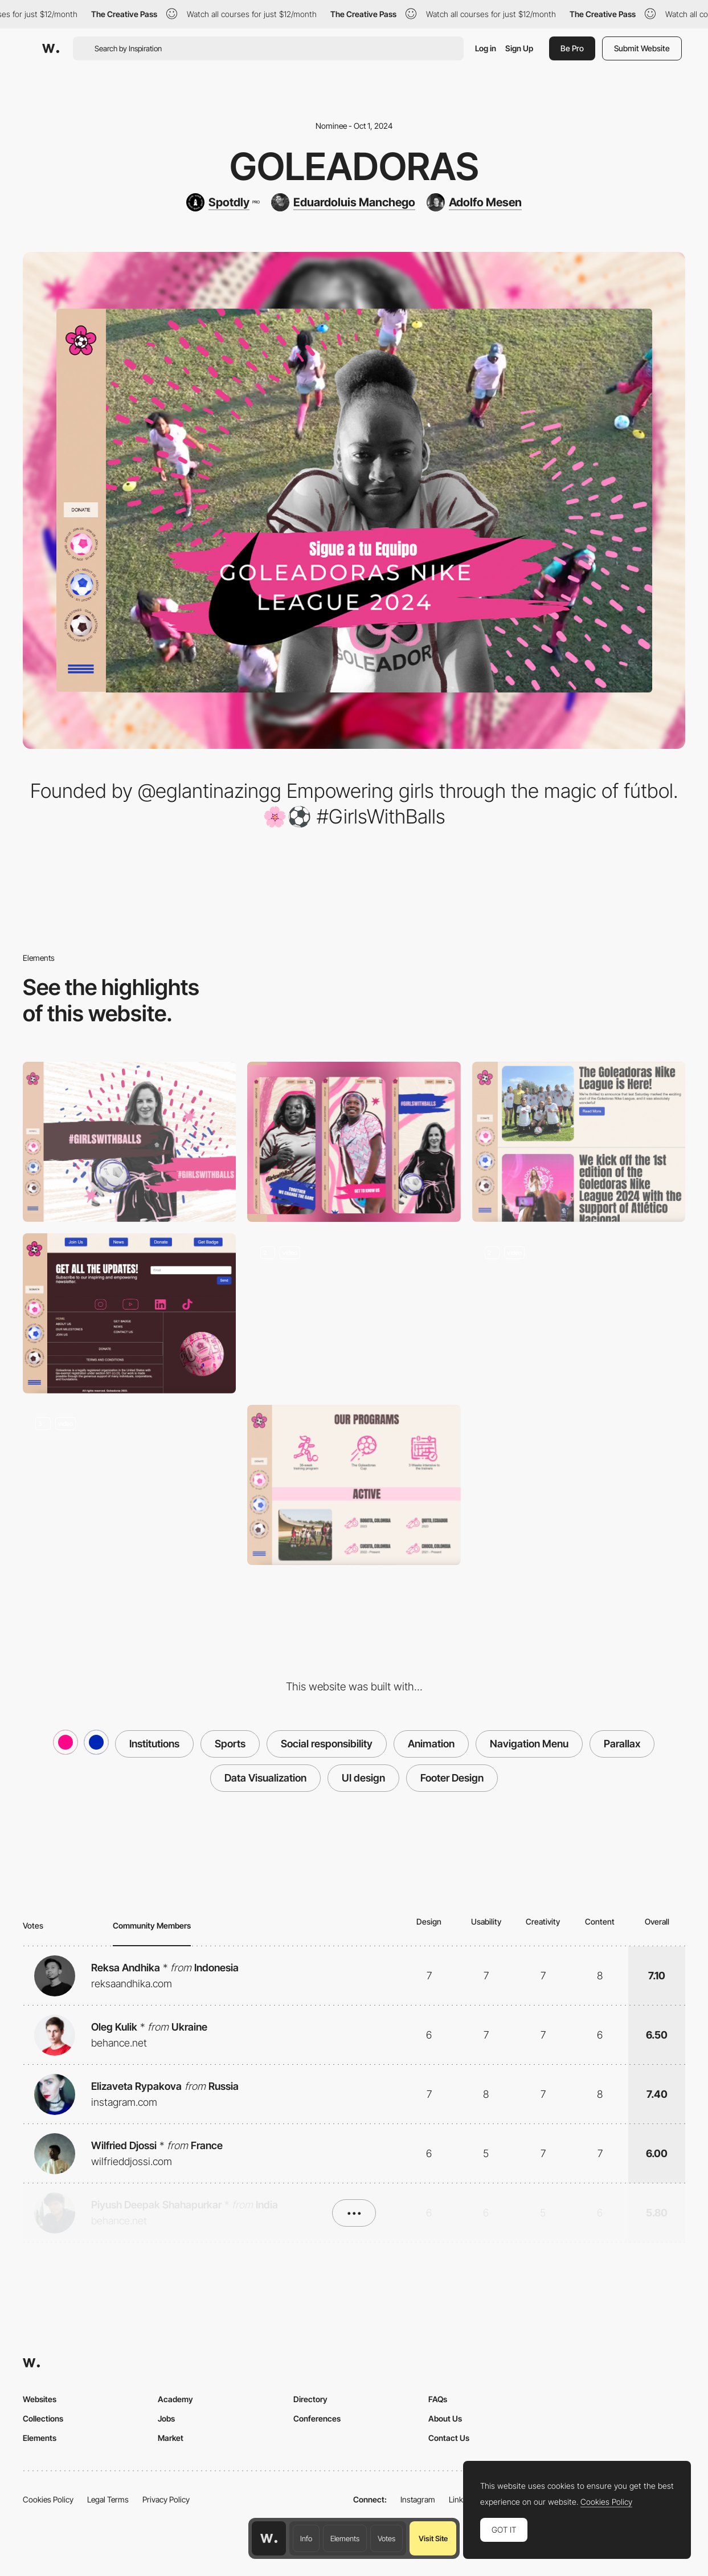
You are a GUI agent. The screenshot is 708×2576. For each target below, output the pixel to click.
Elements (344, 2538)
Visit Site (433, 2538)
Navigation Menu (529, 1744)
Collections (43, 2418)
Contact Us (448, 2438)
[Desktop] (129, 1142)
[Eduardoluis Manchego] (343, 202)
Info (306, 2538)
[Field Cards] (578, 1313)
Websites (39, 2399)
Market (170, 2438)
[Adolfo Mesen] (474, 202)
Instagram (417, 2499)
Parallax (622, 1744)
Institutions (154, 1744)
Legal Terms (108, 2499)
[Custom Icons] (353, 1485)
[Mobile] (353, 1142)
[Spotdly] (222, 202)
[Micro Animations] (353, 1313)
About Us (445, 2418)
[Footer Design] (129, 1313)
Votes (386, 2538)
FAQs (437, 2399)
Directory (310, 2399)
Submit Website (642, 48)
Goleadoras (354, 166)
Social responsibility (327, 1744)
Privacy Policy (166, 2499)
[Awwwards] (50, 48)
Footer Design (452, 1778)
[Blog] (578, 1142)
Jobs (166, 2418)
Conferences (317, 2418)
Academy (175, 2399)
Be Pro (572, 48)
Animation (431, 1744)
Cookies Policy (48, 2499)
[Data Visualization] (129, 1485)
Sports (230, 1744)
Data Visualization (265, 1778)
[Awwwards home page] (269, 2538)
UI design (363, 1778)
